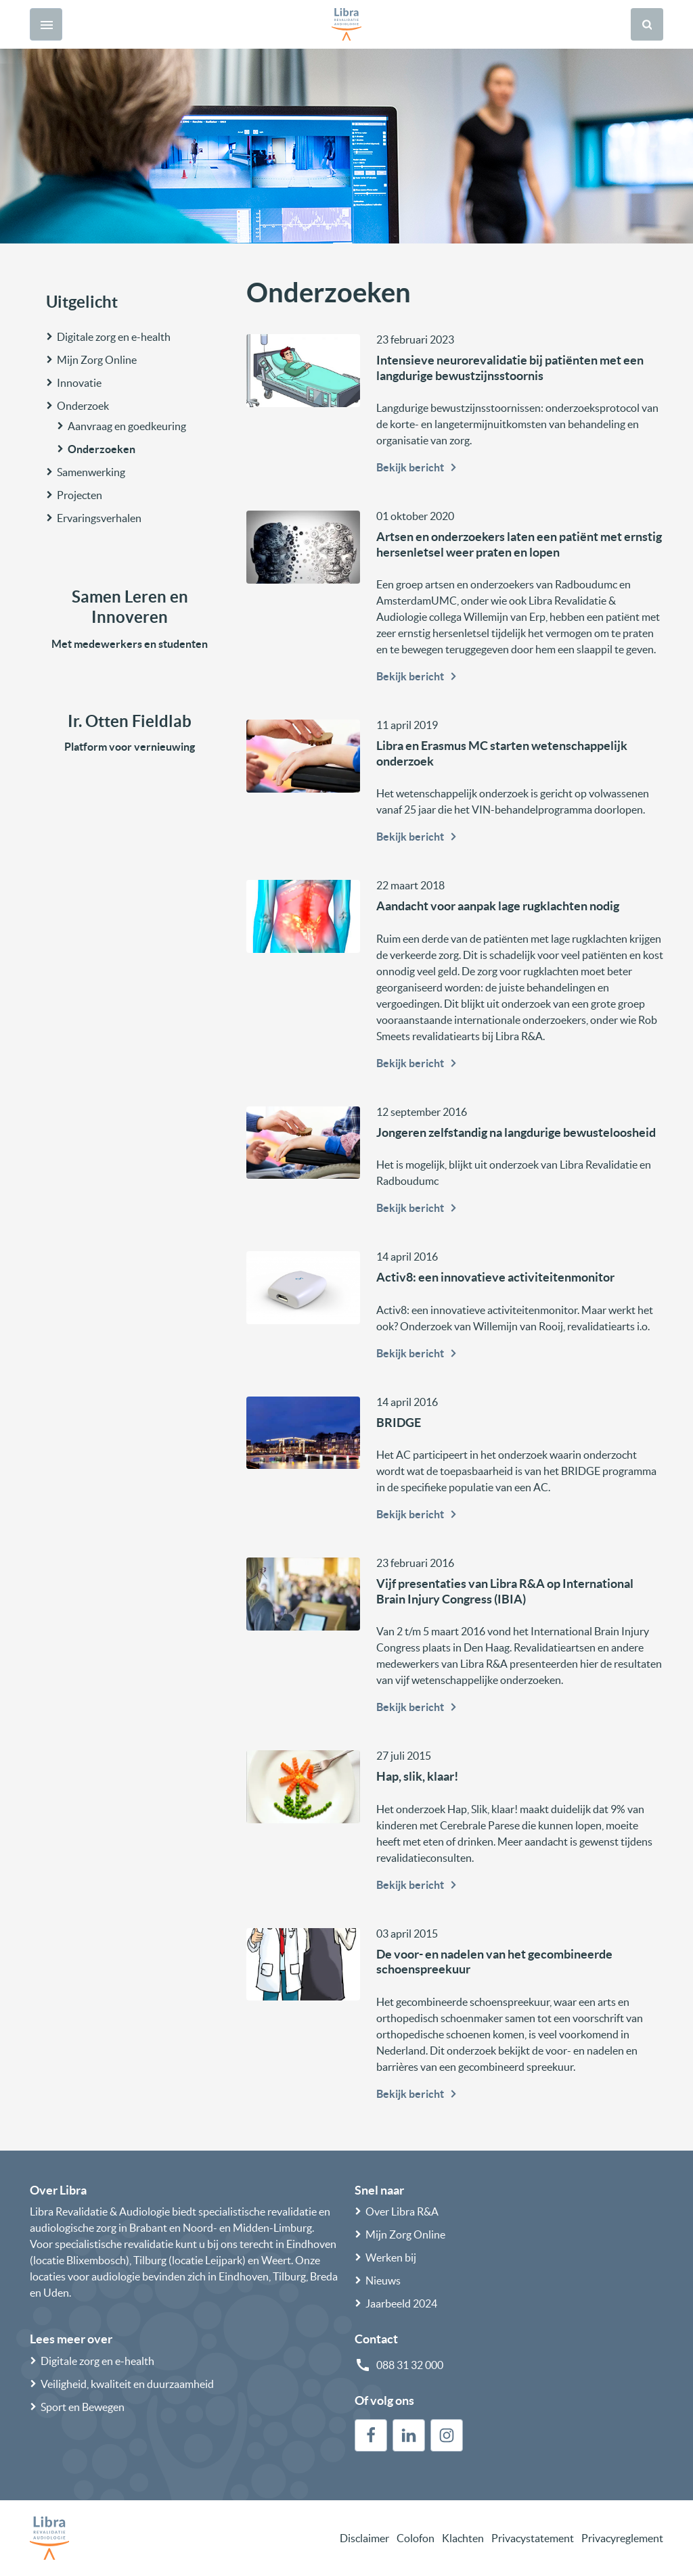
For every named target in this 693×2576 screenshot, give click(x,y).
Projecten (79, 495)
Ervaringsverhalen (99, 518)
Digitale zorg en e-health (114, 337)
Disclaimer (364, 2538)
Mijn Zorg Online (97, 360)
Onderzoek (83, 406)
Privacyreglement (622, 2538)
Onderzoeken (101, 449)
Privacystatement (532, 2538)
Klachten (463, 2538)
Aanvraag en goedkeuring (127, 426)
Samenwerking (91, 472)
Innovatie (79, 383)
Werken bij (390, 2257)
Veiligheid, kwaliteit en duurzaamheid (127, 2384)
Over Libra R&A (402, 2211)
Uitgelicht (82, 302)
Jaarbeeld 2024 (401, 2303)
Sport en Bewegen (83, 2407)
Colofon (415, 2538)
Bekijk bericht (418, 467)
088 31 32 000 (409, 2365)
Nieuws (383, 2280)
